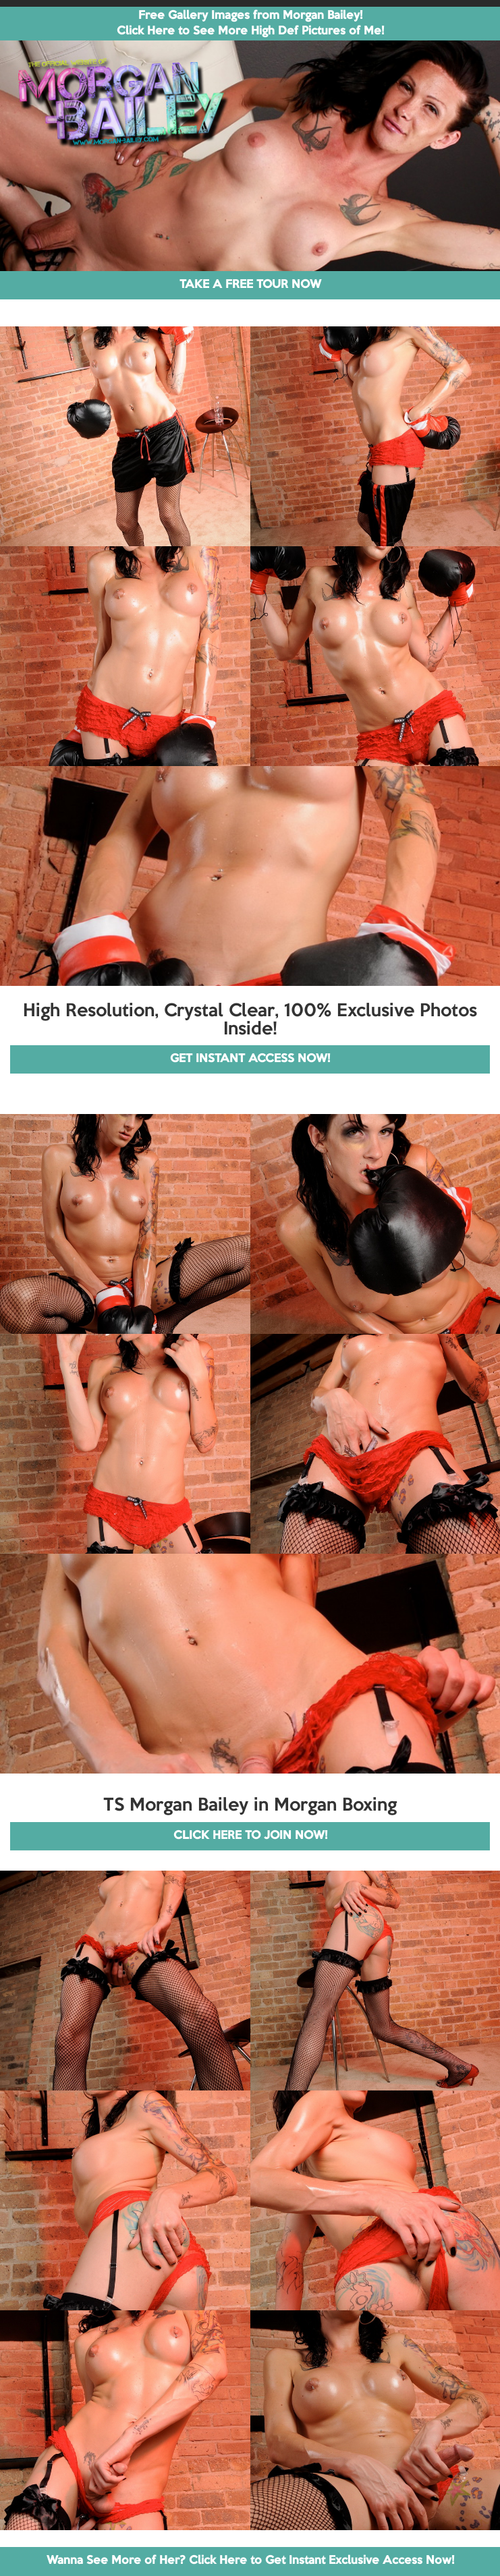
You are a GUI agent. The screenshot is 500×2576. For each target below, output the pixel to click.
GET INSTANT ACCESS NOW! (250, 1059)
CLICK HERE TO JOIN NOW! (250, 1836)
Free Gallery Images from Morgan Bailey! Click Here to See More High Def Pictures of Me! (250, 23)
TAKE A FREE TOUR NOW (250, 285)
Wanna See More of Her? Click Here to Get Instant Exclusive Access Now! (250, 2561)
